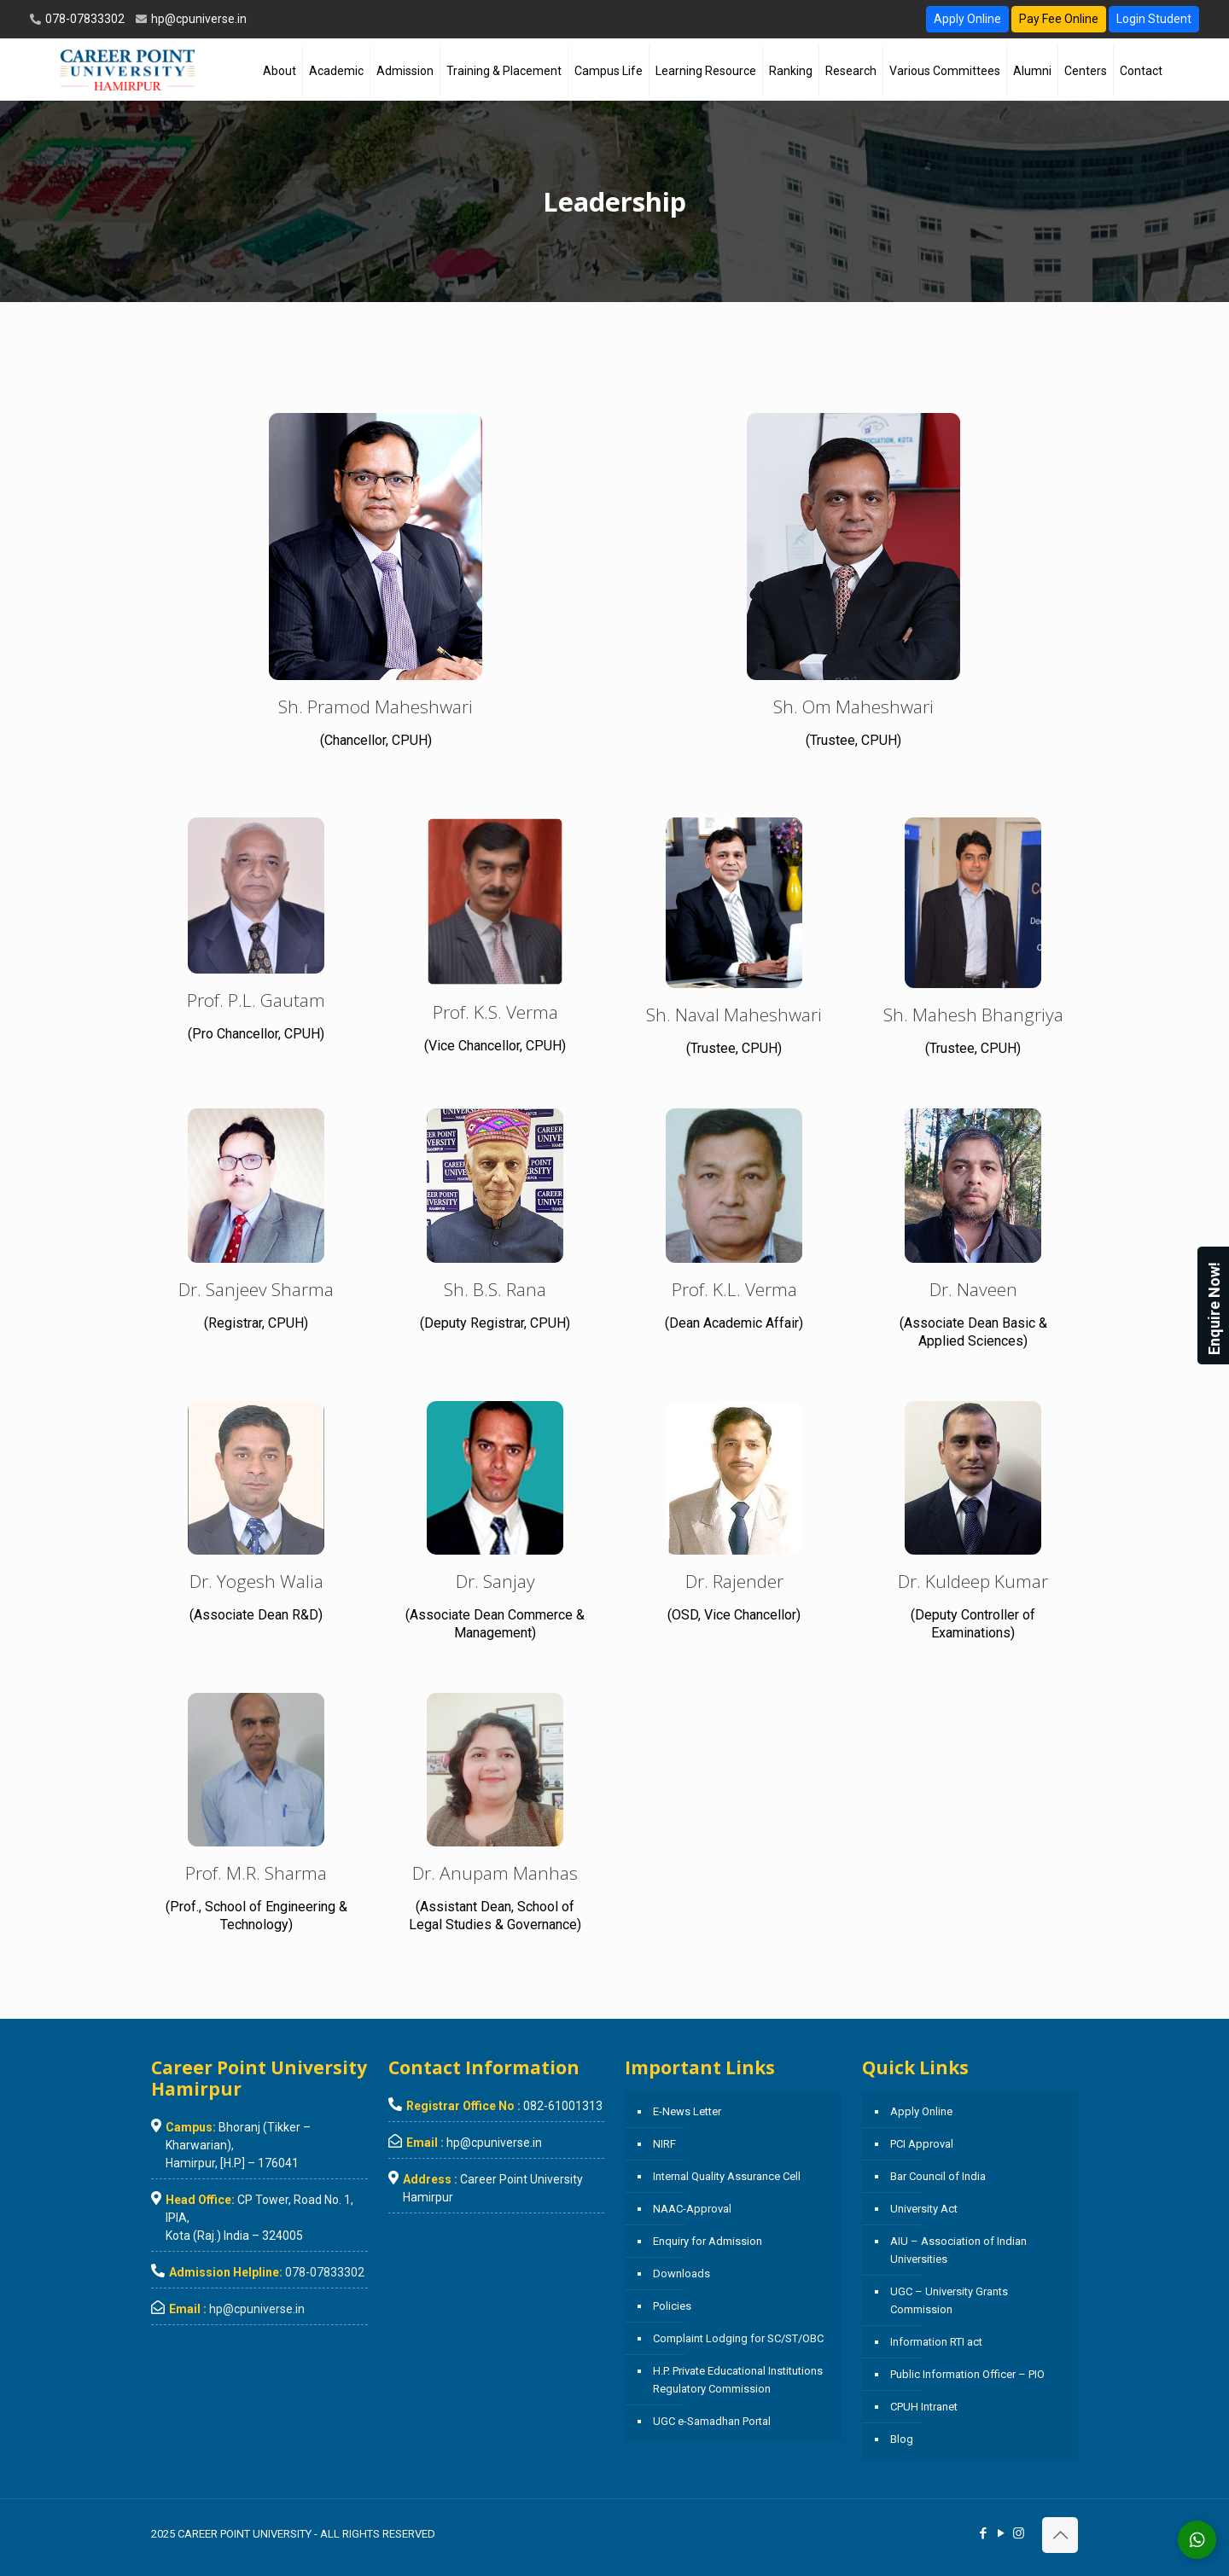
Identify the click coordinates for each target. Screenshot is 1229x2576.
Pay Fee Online (1058, 19)
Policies (672, 2306)
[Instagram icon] (1018, 2533)
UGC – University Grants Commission (949, 2300)
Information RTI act (936, 2341)
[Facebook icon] (982, 2533)
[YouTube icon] (1000, 2533)
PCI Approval (921, 2143)
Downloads (681, 2273)
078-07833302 (84, 19)
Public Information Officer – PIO (967, 2374)
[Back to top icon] (1060, 2535)
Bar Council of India (938, 2176)
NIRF (664, 2143)
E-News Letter (687, 2111)
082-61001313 (563, 2106)
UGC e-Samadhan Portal (712, 2421)
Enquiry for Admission (707, 2241)
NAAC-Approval (692, 2208)
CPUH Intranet (924, 2406)
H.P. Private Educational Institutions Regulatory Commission (738, 2379)
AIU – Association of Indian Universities (958, 2250)
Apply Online (967, 19)
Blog (901, 2439)
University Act (924, 2208)
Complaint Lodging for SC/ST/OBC (738, 2338)
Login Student (1153, 19)
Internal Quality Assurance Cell (727, 2176)
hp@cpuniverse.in (198, 19)
